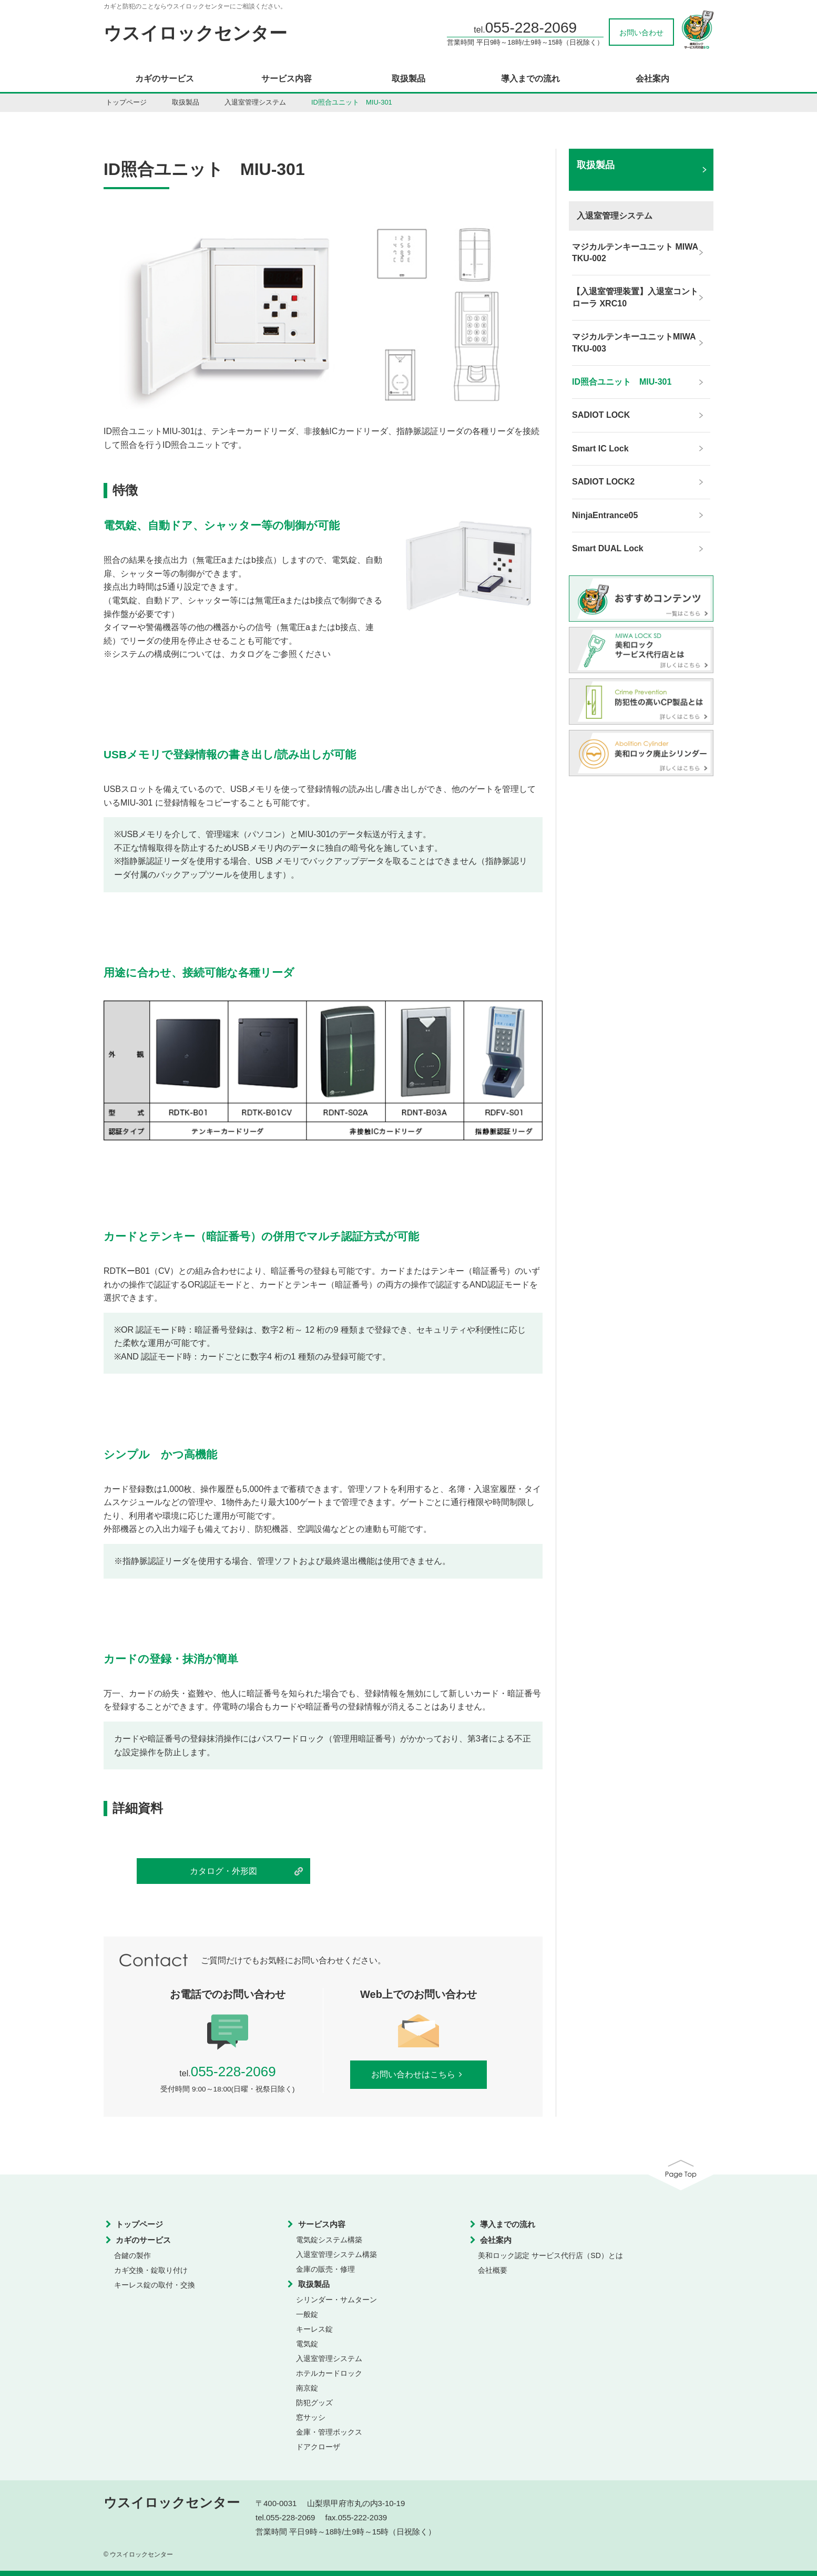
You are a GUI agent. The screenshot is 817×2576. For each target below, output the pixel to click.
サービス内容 (286, 79)
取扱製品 (408, 79)
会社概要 (492, 2270)
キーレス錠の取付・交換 (154, 2285)
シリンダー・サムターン (336, 2299)
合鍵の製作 (132, 2255)
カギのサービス (164, 79)
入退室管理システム (255, 102)
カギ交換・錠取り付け (151, 2270)
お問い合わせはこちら (418, 2074)
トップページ (126, 102)
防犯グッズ (314, 2402)
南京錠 (307, 2388)
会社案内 (652, 79)
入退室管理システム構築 (336, 2254)
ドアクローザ (318, 2447)
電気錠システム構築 (329, 2239)
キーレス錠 (314, 2329)
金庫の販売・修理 (325, 2269)
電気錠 (307, 2344)
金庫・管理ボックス (329, 2432)
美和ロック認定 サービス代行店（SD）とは (550, 2255)
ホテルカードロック (329, 2373)
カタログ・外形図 (223, 1871)
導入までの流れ (530, 79)
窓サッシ (310, 2417)
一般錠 (307, 2314)
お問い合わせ (641, 32)
